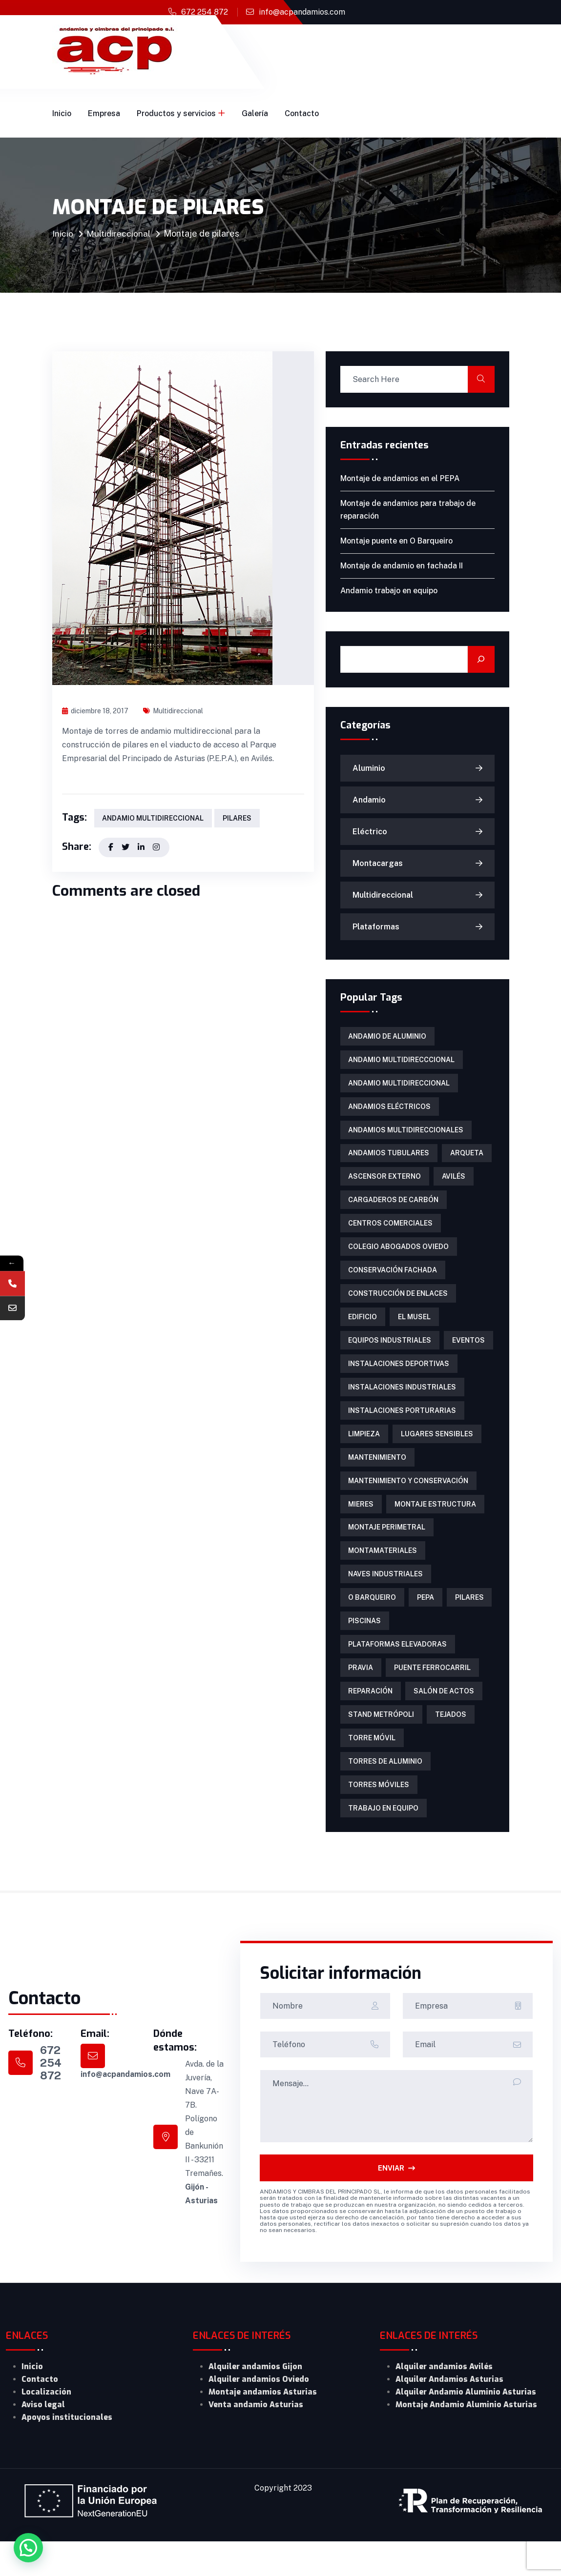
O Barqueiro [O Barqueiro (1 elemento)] (372, 1622)
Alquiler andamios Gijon (255, 2401)
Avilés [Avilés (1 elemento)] (452, 1183)
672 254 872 (204, 12)
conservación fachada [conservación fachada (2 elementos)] (392, 1281)
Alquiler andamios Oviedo (258, 2414)
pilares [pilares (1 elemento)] (467, 1622)
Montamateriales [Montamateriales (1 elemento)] (382, 1573)
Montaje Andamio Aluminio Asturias (466, 2439)
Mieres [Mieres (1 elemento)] (361, 1525)
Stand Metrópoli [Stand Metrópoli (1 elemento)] (381, 1744)
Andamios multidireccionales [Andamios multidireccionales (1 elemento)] (405, 1134)
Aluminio (369, 768)
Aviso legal (43, 2439)
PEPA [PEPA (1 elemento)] (424, 1622)
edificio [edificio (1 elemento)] (362, 1329)
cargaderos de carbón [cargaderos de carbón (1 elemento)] (393, 1207)
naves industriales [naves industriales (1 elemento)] (385, 1598)
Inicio (61, 113)
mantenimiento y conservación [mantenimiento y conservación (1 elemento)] (408, 1500)
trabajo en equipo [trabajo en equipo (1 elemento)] (383, 1842)
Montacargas (378, 863)
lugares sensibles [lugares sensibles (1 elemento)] (436, 1451)
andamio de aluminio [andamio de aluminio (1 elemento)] (387, 1037)
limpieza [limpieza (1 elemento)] (364, 1451)
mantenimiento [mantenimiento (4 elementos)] (377, 1476)
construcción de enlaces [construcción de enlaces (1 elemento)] (398, 1305)
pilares (236, 819)
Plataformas (376, 926)
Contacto (302, 113)
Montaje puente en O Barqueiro (396, 540)
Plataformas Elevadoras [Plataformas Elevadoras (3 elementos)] (397, 1671)
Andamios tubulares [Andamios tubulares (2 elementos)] (388, 1159)
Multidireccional (118, 233)
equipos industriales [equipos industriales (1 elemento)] (389, 1354)
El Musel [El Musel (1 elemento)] (413, 1329)
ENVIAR (396, 2202)
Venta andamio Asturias (255, 2439)
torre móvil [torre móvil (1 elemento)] (371, 1768)
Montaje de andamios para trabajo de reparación (408, 510)
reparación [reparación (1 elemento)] (370, 1720)
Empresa (104, 113)
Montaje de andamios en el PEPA (399, 478)
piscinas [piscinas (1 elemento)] (364, 1646)
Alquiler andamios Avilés (444, 2401)
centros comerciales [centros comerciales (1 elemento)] (390, 1232)
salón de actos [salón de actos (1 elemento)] (443, 1720)
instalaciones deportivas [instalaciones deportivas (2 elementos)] (398, 1378)
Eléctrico (370, 831)
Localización (46, 2426)
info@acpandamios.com (302, 12)
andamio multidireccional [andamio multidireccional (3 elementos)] (399, 1085)
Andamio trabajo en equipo (388, 590)
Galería (255, 113)
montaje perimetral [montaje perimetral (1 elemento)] (386, 1549)
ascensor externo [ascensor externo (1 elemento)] (384, 1183)
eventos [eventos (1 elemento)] (467, 1354)
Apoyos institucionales (66, 2452)
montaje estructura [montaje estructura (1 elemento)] (434, 1525)
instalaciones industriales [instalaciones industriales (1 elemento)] (402, 1403)
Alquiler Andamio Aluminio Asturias (465, 2426)
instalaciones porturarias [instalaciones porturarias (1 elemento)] (402, 1427)
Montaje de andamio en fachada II (401, 565)
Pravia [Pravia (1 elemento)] (360, 1695)
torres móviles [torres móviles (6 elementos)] (378, 1817)
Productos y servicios (176, 113)
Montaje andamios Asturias (262, 2426)
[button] (28, 2547)
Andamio (369, 800)
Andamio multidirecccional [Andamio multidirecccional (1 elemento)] (401, 1061)
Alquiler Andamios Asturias (449, 2414)
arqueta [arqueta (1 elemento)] (465, 1159)
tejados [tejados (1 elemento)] (449, 1744)
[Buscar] (481, 659)
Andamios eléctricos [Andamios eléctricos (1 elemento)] (389, 1110)
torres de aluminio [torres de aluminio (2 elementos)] (385, 1793)
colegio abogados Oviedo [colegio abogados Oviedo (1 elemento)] (398, 1256)
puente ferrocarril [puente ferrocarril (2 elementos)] (431, 1695)
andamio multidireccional (153, 819)
